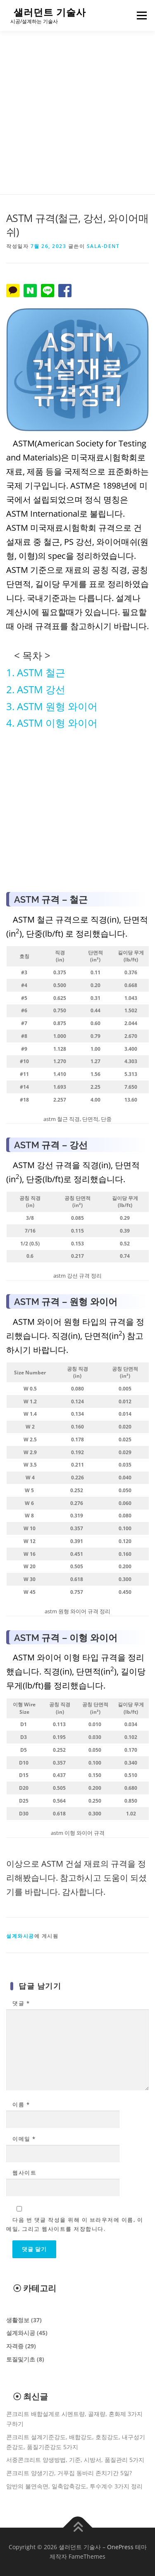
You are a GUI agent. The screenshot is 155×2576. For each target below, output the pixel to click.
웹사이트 (24, 2172)
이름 (21, 2104)
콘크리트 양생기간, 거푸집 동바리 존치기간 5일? (69, 2473)
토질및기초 (20, 2359)
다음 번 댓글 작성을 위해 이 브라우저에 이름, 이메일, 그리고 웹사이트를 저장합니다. (74, 2224)
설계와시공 (20, 1935)
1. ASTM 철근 (35, 672)
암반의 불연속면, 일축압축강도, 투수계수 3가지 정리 (74, 2486)
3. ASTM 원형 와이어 (52, 706)
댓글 (21, 2003)
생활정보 (17, 2320)
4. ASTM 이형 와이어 (52, 723)
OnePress (120, 2547)
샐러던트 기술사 (50, 12)
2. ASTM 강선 (35, 689)
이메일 (24, 2138)
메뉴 (140, 15)
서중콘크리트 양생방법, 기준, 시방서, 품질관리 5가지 (75, 2460)
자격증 (15, 2346)
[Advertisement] (77, 112)
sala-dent (103, 246)
